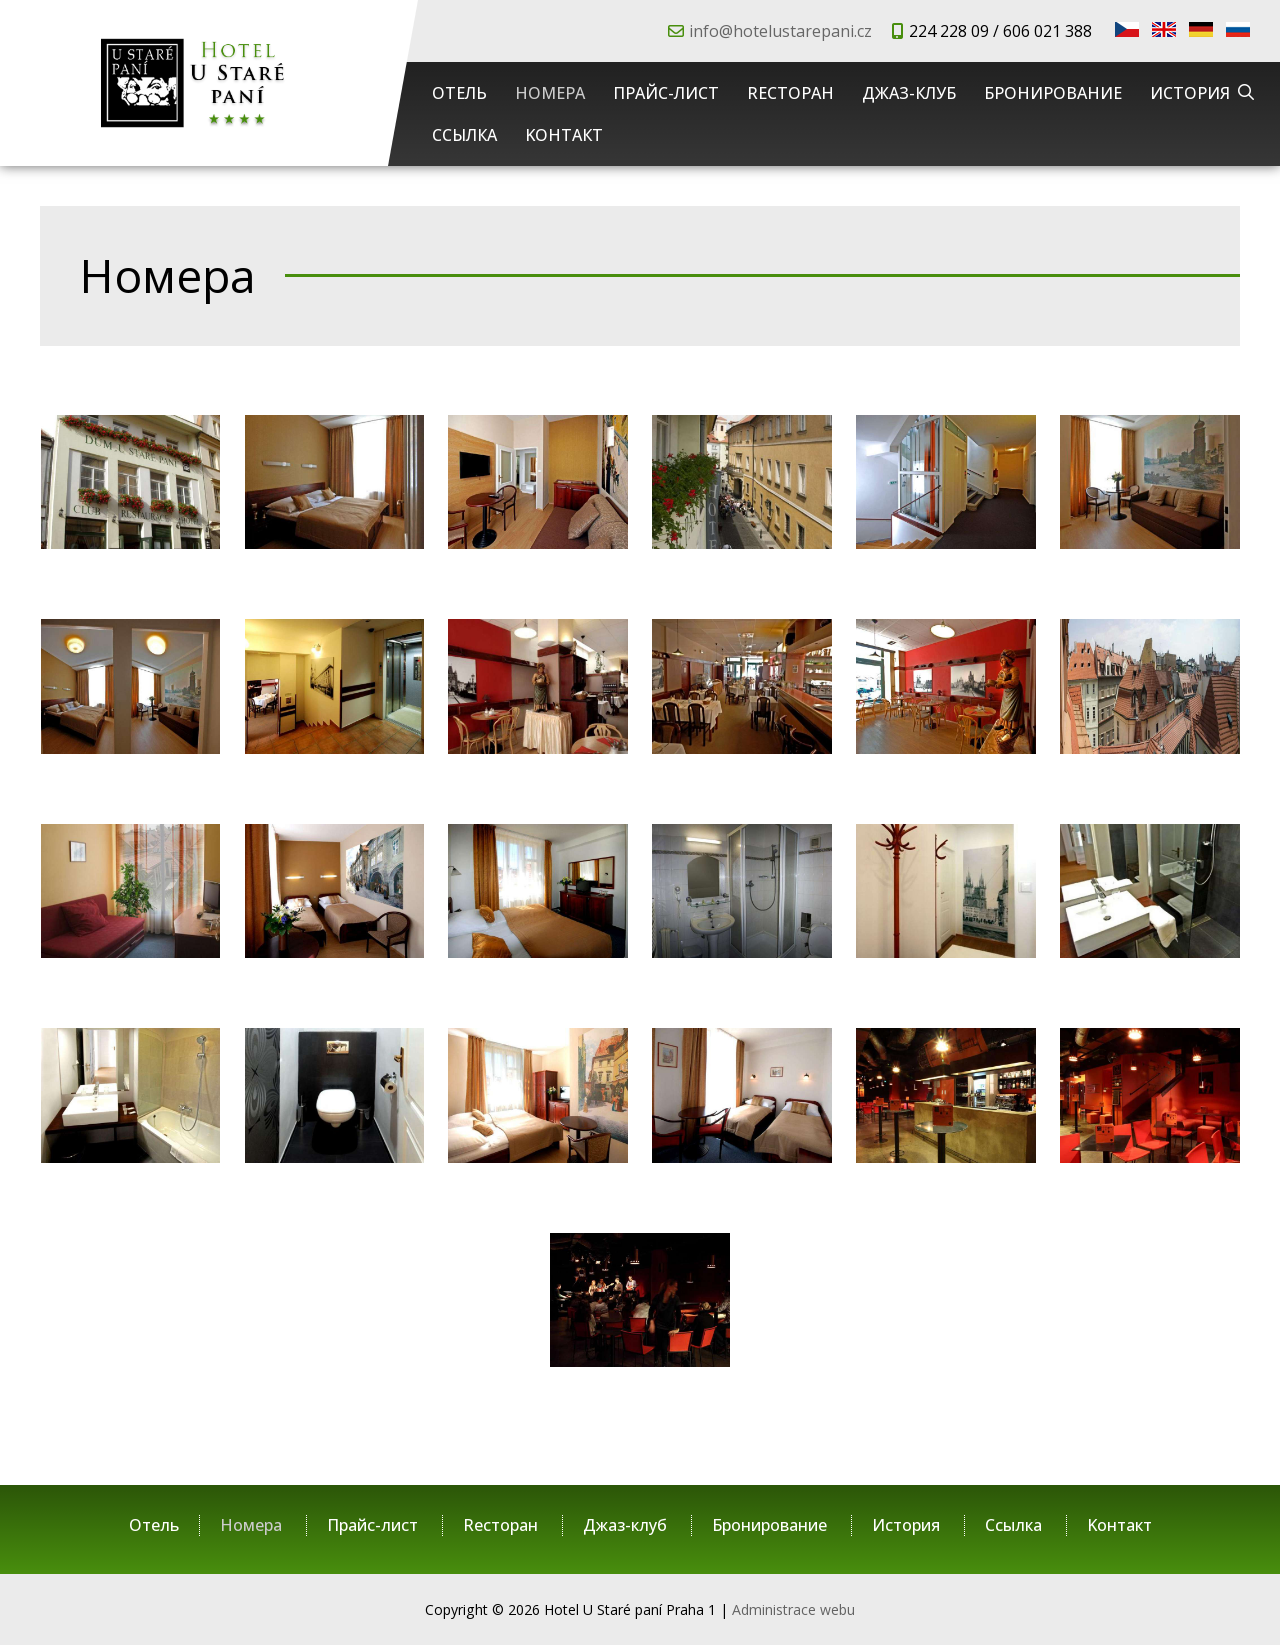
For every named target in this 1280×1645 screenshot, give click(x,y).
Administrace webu (793, 1609)
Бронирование (1053, 93)
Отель (459, 93)
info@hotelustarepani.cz (780, 31)
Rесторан (790, 93)
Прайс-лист (666, 93)
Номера (550, 93)
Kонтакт (564, 135)
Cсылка (464, 135)
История (1190, 93)
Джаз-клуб (909, 93)
